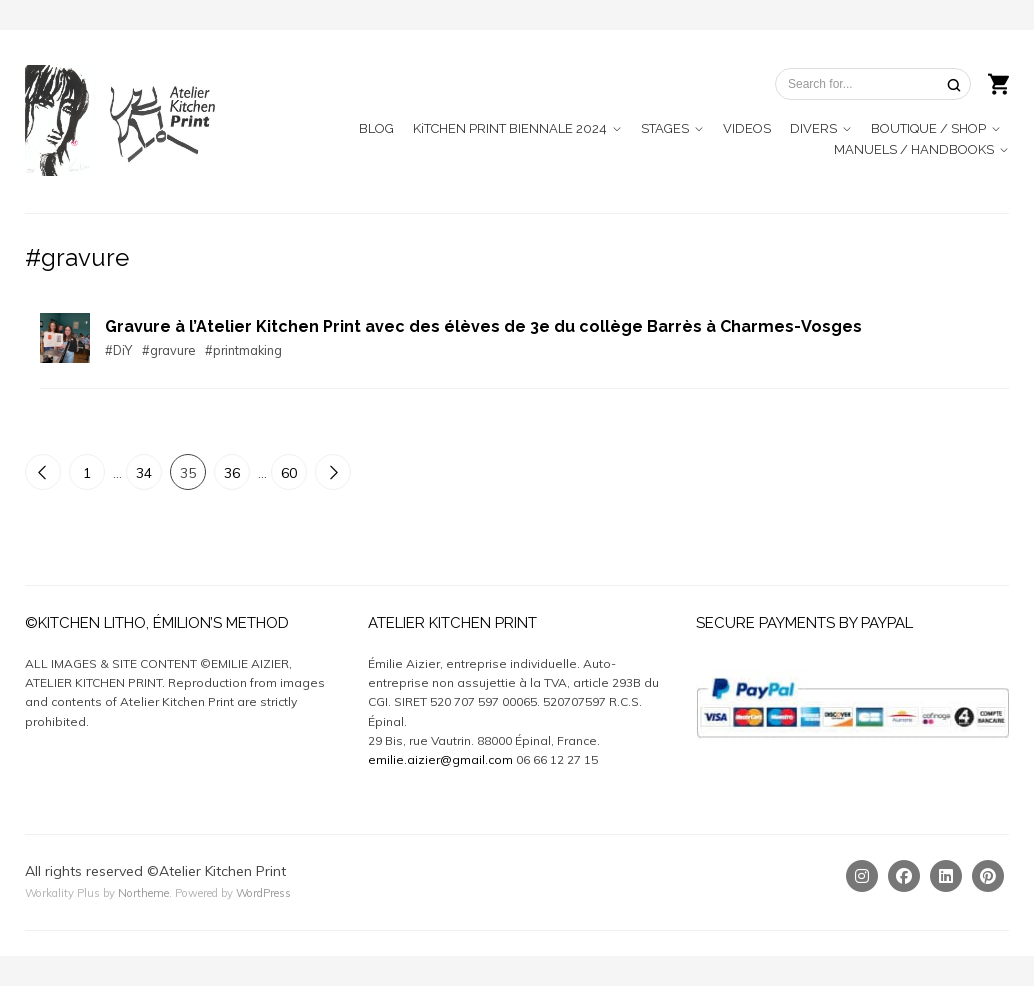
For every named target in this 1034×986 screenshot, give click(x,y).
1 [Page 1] (87, 473)
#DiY (118, 350)
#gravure (168, 350)
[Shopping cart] (998, 82)
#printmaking (243, 350)
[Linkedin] (946, 876)
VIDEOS (747, 128)
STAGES (665, 128)
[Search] (954, 84)
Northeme (143, 893)
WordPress (263, 893)
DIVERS (813, 128)
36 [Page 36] (232, 473)
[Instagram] (862, 876)
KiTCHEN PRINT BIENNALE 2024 (510, 128)
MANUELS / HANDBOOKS (914, 149)
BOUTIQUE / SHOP (928, 128)
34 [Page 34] (144, 473)
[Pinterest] (988, 876)
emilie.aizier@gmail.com (440, 759)
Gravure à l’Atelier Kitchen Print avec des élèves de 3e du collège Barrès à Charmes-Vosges (483, 326)
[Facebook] (904, 876)
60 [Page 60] (289, 473)
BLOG (376, 128)
